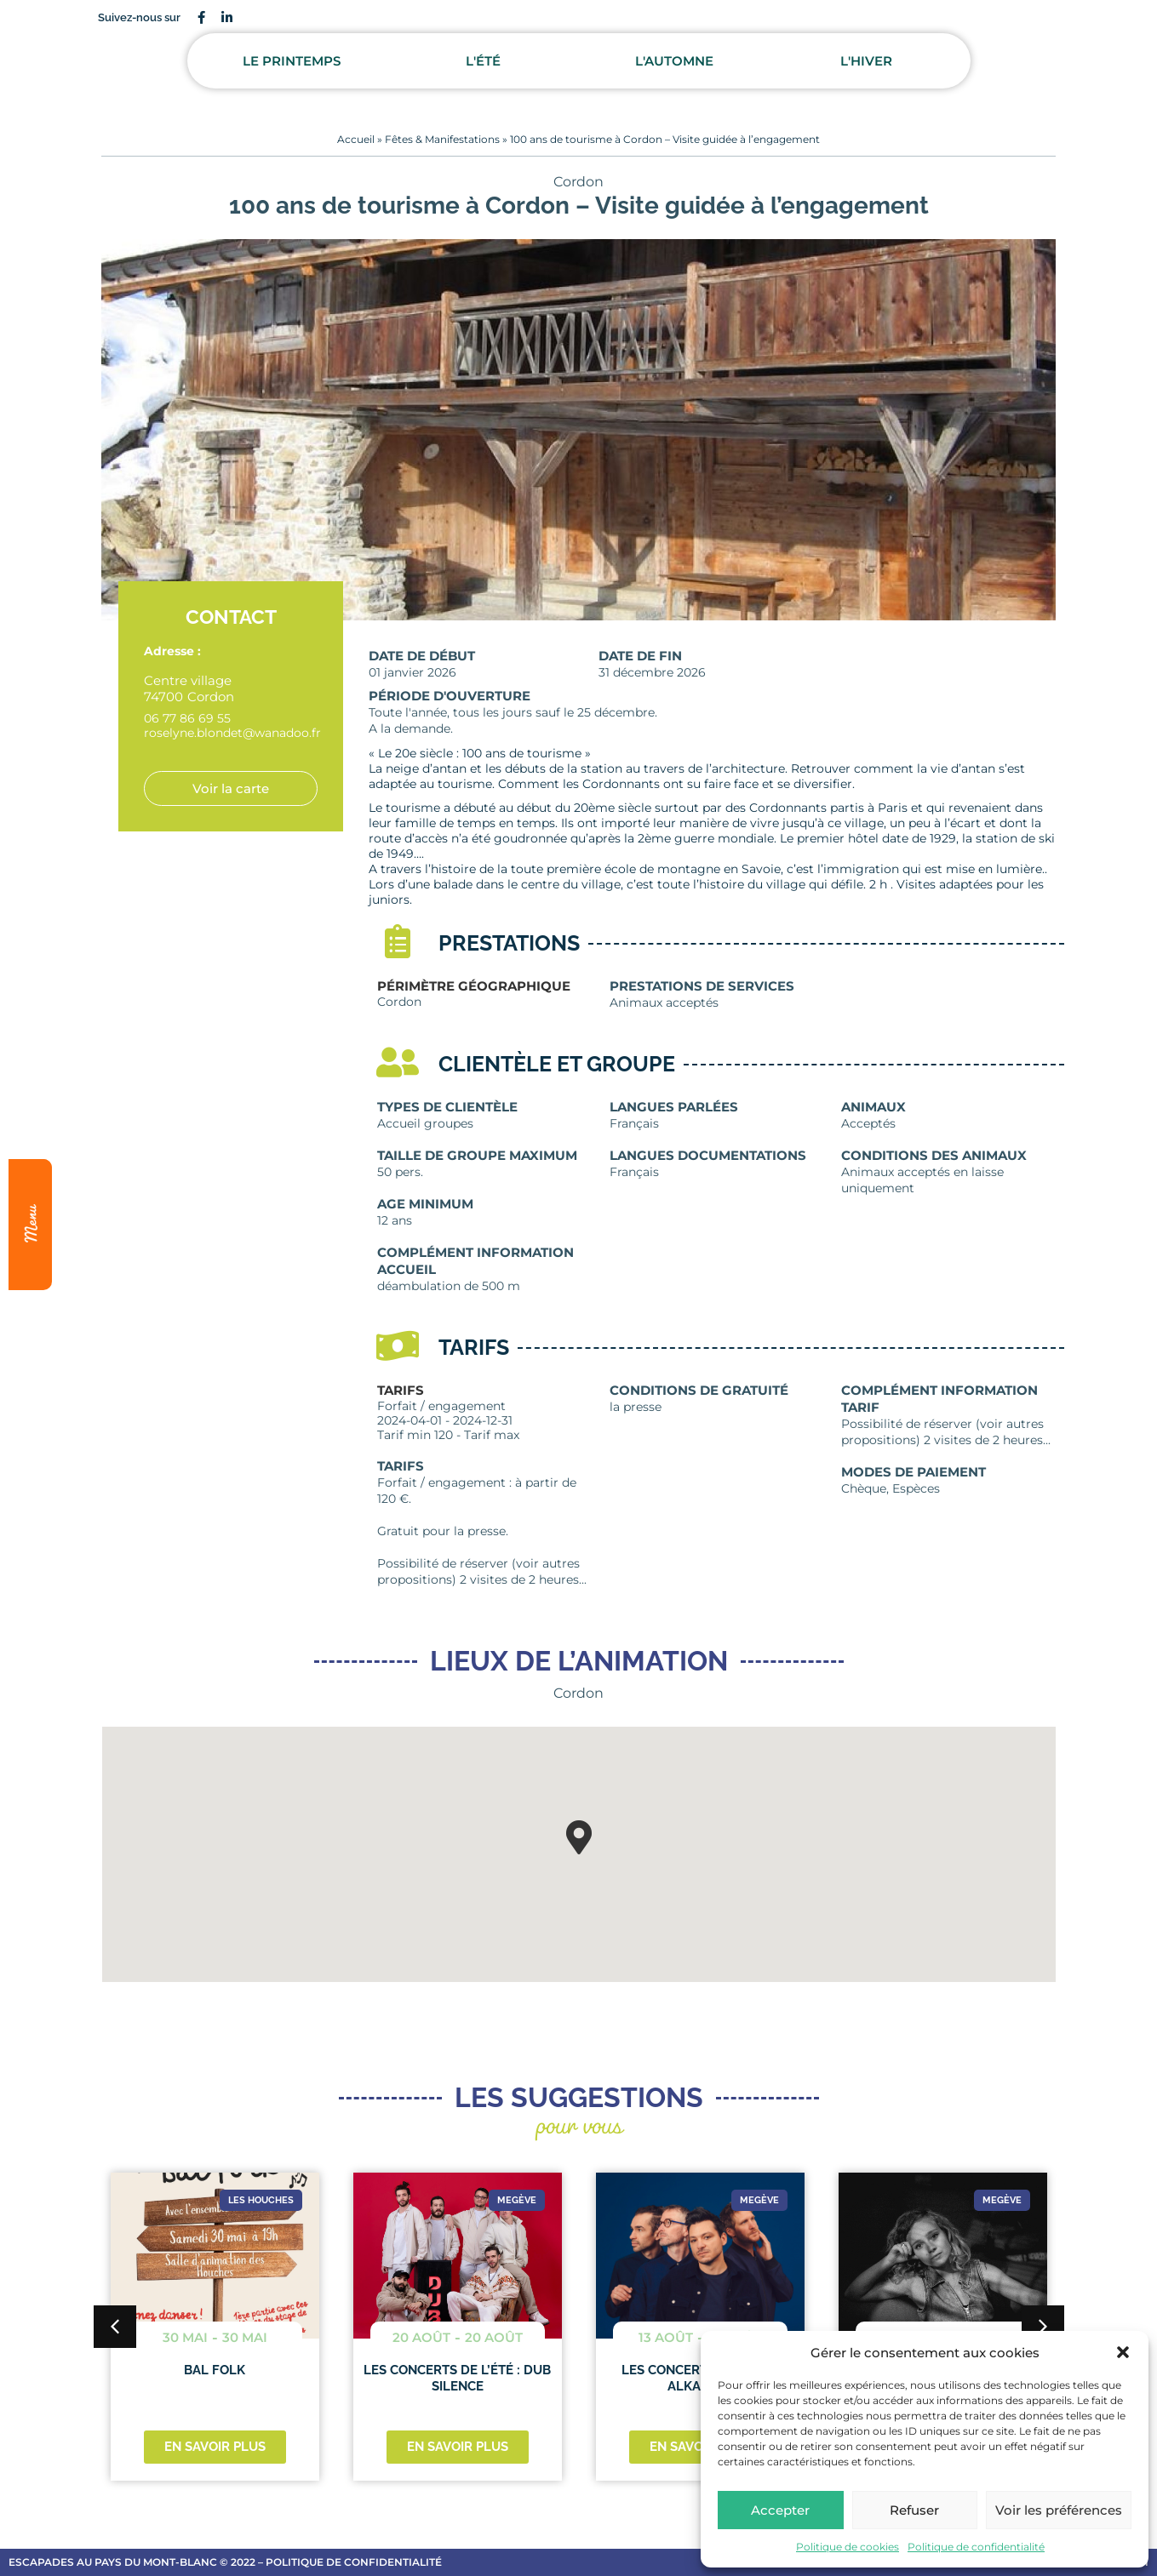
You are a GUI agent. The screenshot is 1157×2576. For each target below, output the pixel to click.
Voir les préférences (1058, 2510)
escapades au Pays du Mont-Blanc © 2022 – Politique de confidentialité (225, 2562)
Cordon (578, 182)
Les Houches (261, 2200)
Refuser (914, 2510)
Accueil (356, 139)
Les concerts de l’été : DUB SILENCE (457, 2378)
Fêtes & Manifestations (442, 139)
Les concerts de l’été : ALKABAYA (699, 2378)
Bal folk (214, 2370)
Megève (516, 2200)
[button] (1122, 2352)
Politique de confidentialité (976, 2546)
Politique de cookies (847, 2546)
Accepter (780, 2510)
